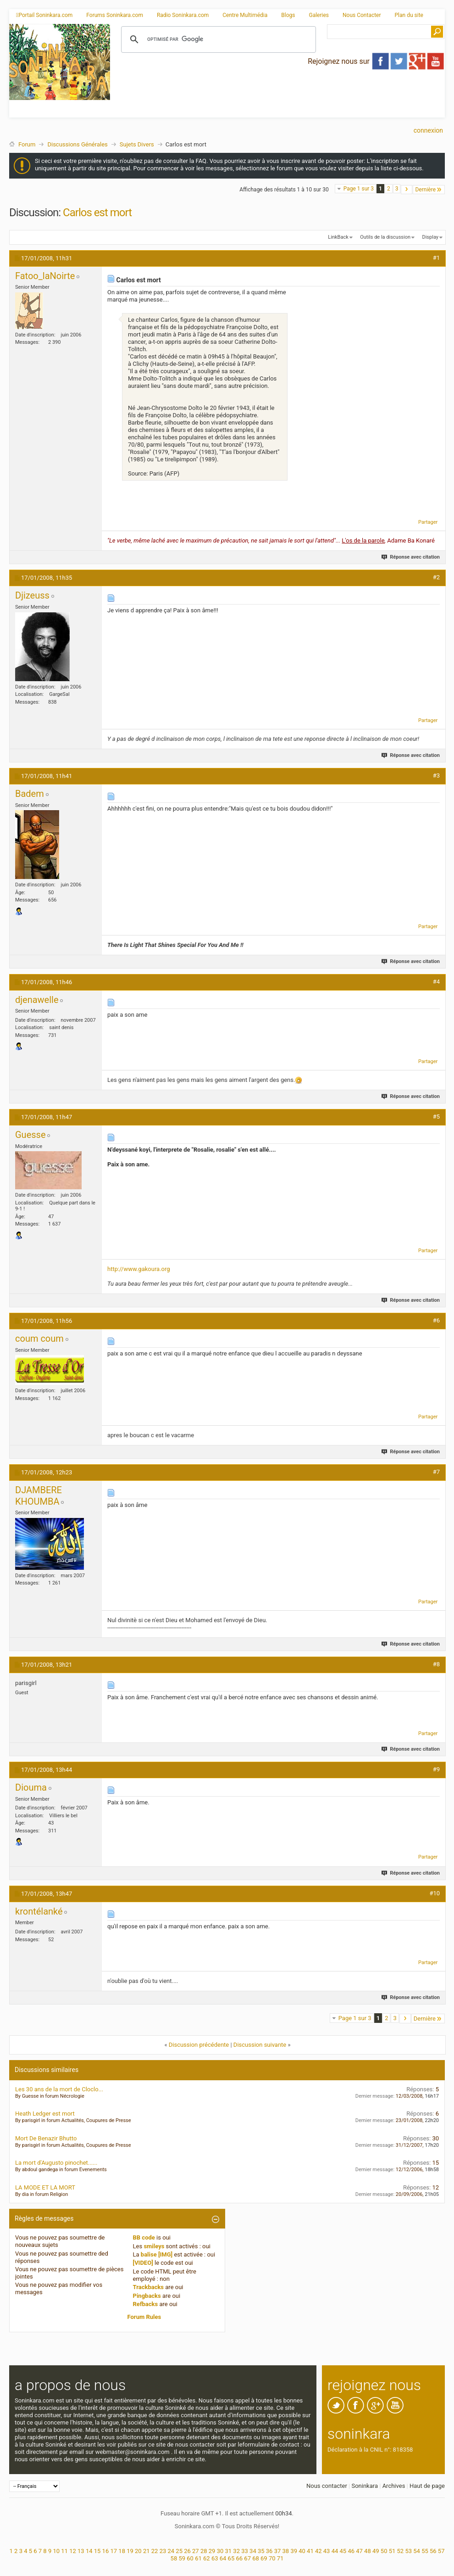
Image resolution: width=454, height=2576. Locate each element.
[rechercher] (217, 39)
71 (280, 2558)
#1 (436, 257)
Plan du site (409, 15)
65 (231, 2558)
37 (277, 2551)
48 (367, 2551)
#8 (436, 1664)
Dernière (429, 189)
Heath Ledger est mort (45, 2113)
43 (326, 2551)
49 (375, 2551)
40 (302, 2551)
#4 (436, 981)
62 (206, 2558)
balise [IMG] (156, 2254)
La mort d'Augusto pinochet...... (56, 2162)
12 (72, 2551)
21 (146, 2551)
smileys (154, 2246)
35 (261, 2551)
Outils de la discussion (385, 237)
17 (113, 2551)
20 (138, 2551)
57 (441, 2551)
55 (424, 2551)
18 (121, 2551)
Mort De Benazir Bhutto (46, 2138)
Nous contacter (326, 2485)
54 (416, 2551)
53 (408, 2551)
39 (293, 2551)
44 (335, 2551)
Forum (26, 144)
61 (198, 2558)
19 (130, 2551)
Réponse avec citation (411, 557)
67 (247, 2558)
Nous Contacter (362, 15)
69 (263, 2558)
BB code (144, 2237)
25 (179, 2551)
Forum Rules (144, 2316)
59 (181, 2558)
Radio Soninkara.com (183, 15)
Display (430, 237)
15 (97, 2551)
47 (359, 2551)
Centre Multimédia (244, 15)
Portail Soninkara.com (44, 15)
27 (195, 2551)
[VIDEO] (143, 2262)
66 (239, 2558)
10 (56, 2551)
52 (400, 2551)
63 (214, 2558)
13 (81, 2551)
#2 (436, 577)
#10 (434, 1893)
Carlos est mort (97, 212)
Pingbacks (147, 2295)
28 (203, 2551)
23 (163, 2551)
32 (236, 2551)
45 (343, 2551)
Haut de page (427, 2485)
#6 (436, 1320)
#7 (436, 1471)
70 (272, 2558)
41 (310, 2551)
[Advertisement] (209, 89)
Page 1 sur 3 (358, 188)
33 (244, 2551)
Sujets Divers (137, 144)
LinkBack (338, 237)
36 (269, 2551)
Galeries (319, 15)
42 (318, 2551)
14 (89, 2551)
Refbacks (145, 2304)
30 (220, 2551)
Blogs (288, 15)
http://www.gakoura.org (138, 1269)
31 (228, 2551)
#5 (436, 1116)
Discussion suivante (259, 2044)
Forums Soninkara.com (114, 15)
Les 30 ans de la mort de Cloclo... (59, 2089)
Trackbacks (148, 2287)
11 (64, 2551)
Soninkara (364, 2485)
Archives (393, 2485)
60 (190, 2558)
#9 (436, 1769)
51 (392, 2551)
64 (223, 2558)
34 (252, 2551)
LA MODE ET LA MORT (45, 2187)
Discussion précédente (199, 2044)
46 (351, 2551)
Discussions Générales (77, 144)
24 (170, 2551)
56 (433, 2551)
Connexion (428, 130)
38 (285, 2551)
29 (212, 2551)
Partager (427, 522)
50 (384, 2551)
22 (154, 2551)
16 (105, 2551)
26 (187, 2551)
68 (255, 2558)
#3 (436, 775)
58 (174, 2558)
